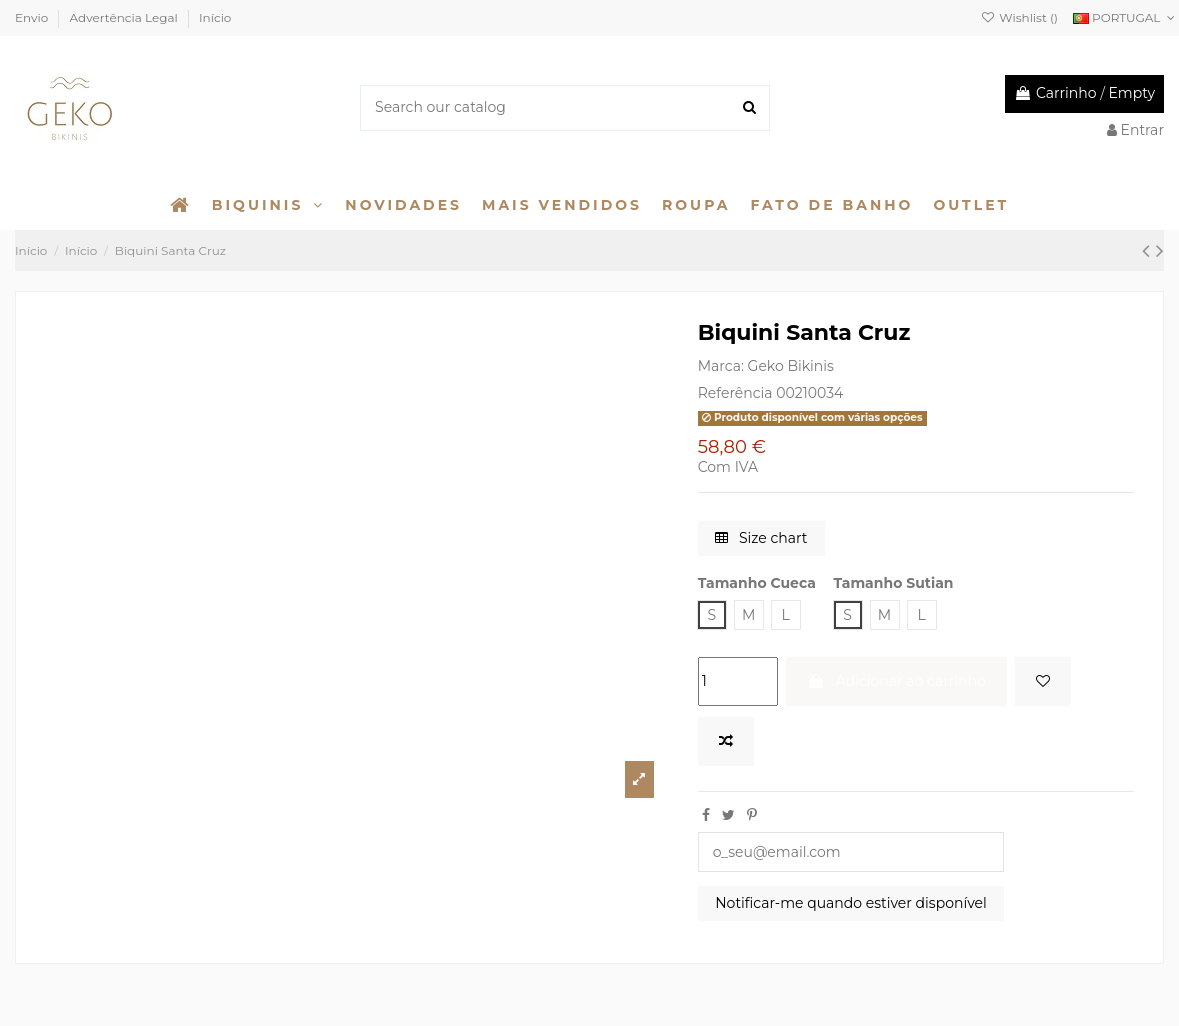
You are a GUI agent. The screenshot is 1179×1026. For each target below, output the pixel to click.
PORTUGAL (1126, 17)
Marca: (721, 366)
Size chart (761, 538)
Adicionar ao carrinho (896, 681)
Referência (735, 393)
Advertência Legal (125, 17)
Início (215, 17)
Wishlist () (1019, 17)
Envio (33, 17)
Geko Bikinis (791, 366)
